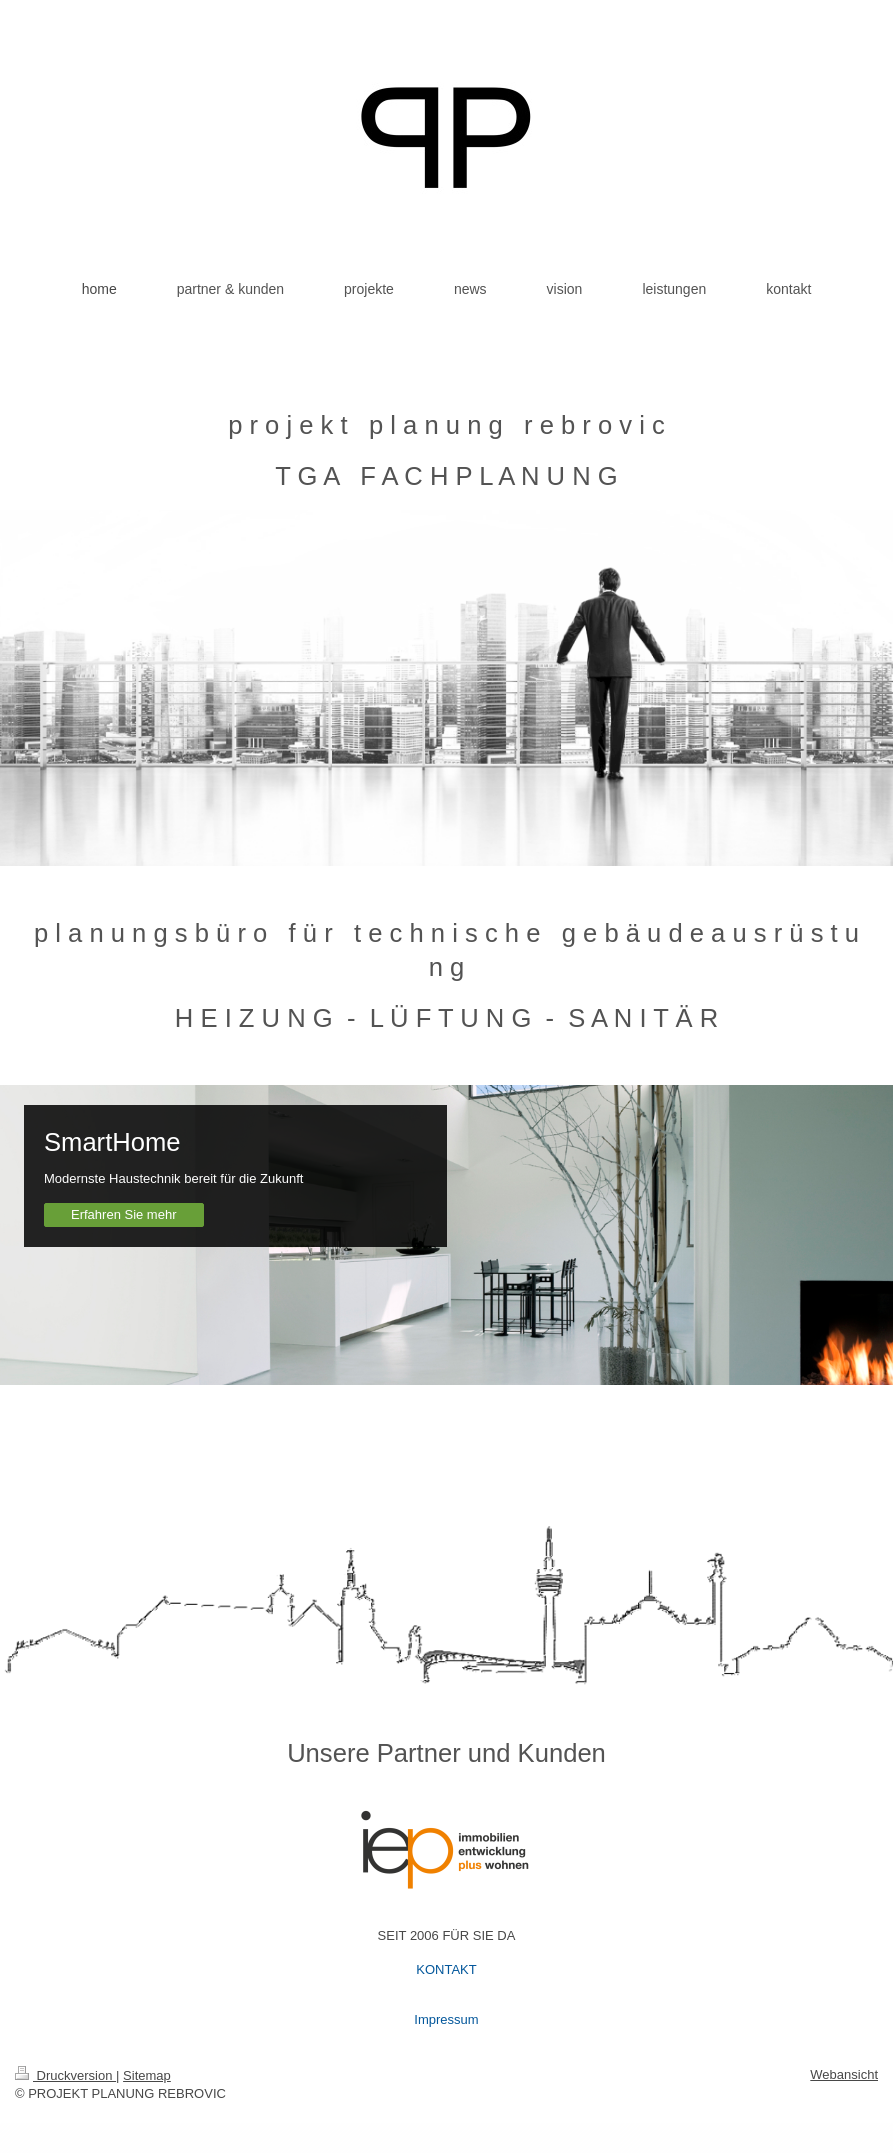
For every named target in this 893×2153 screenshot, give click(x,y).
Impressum (446, 2019)
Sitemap (147, 2075)
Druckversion (65, 2075)
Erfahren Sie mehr (124, 1214)
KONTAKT (446, 1969)
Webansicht (844, 2074)
